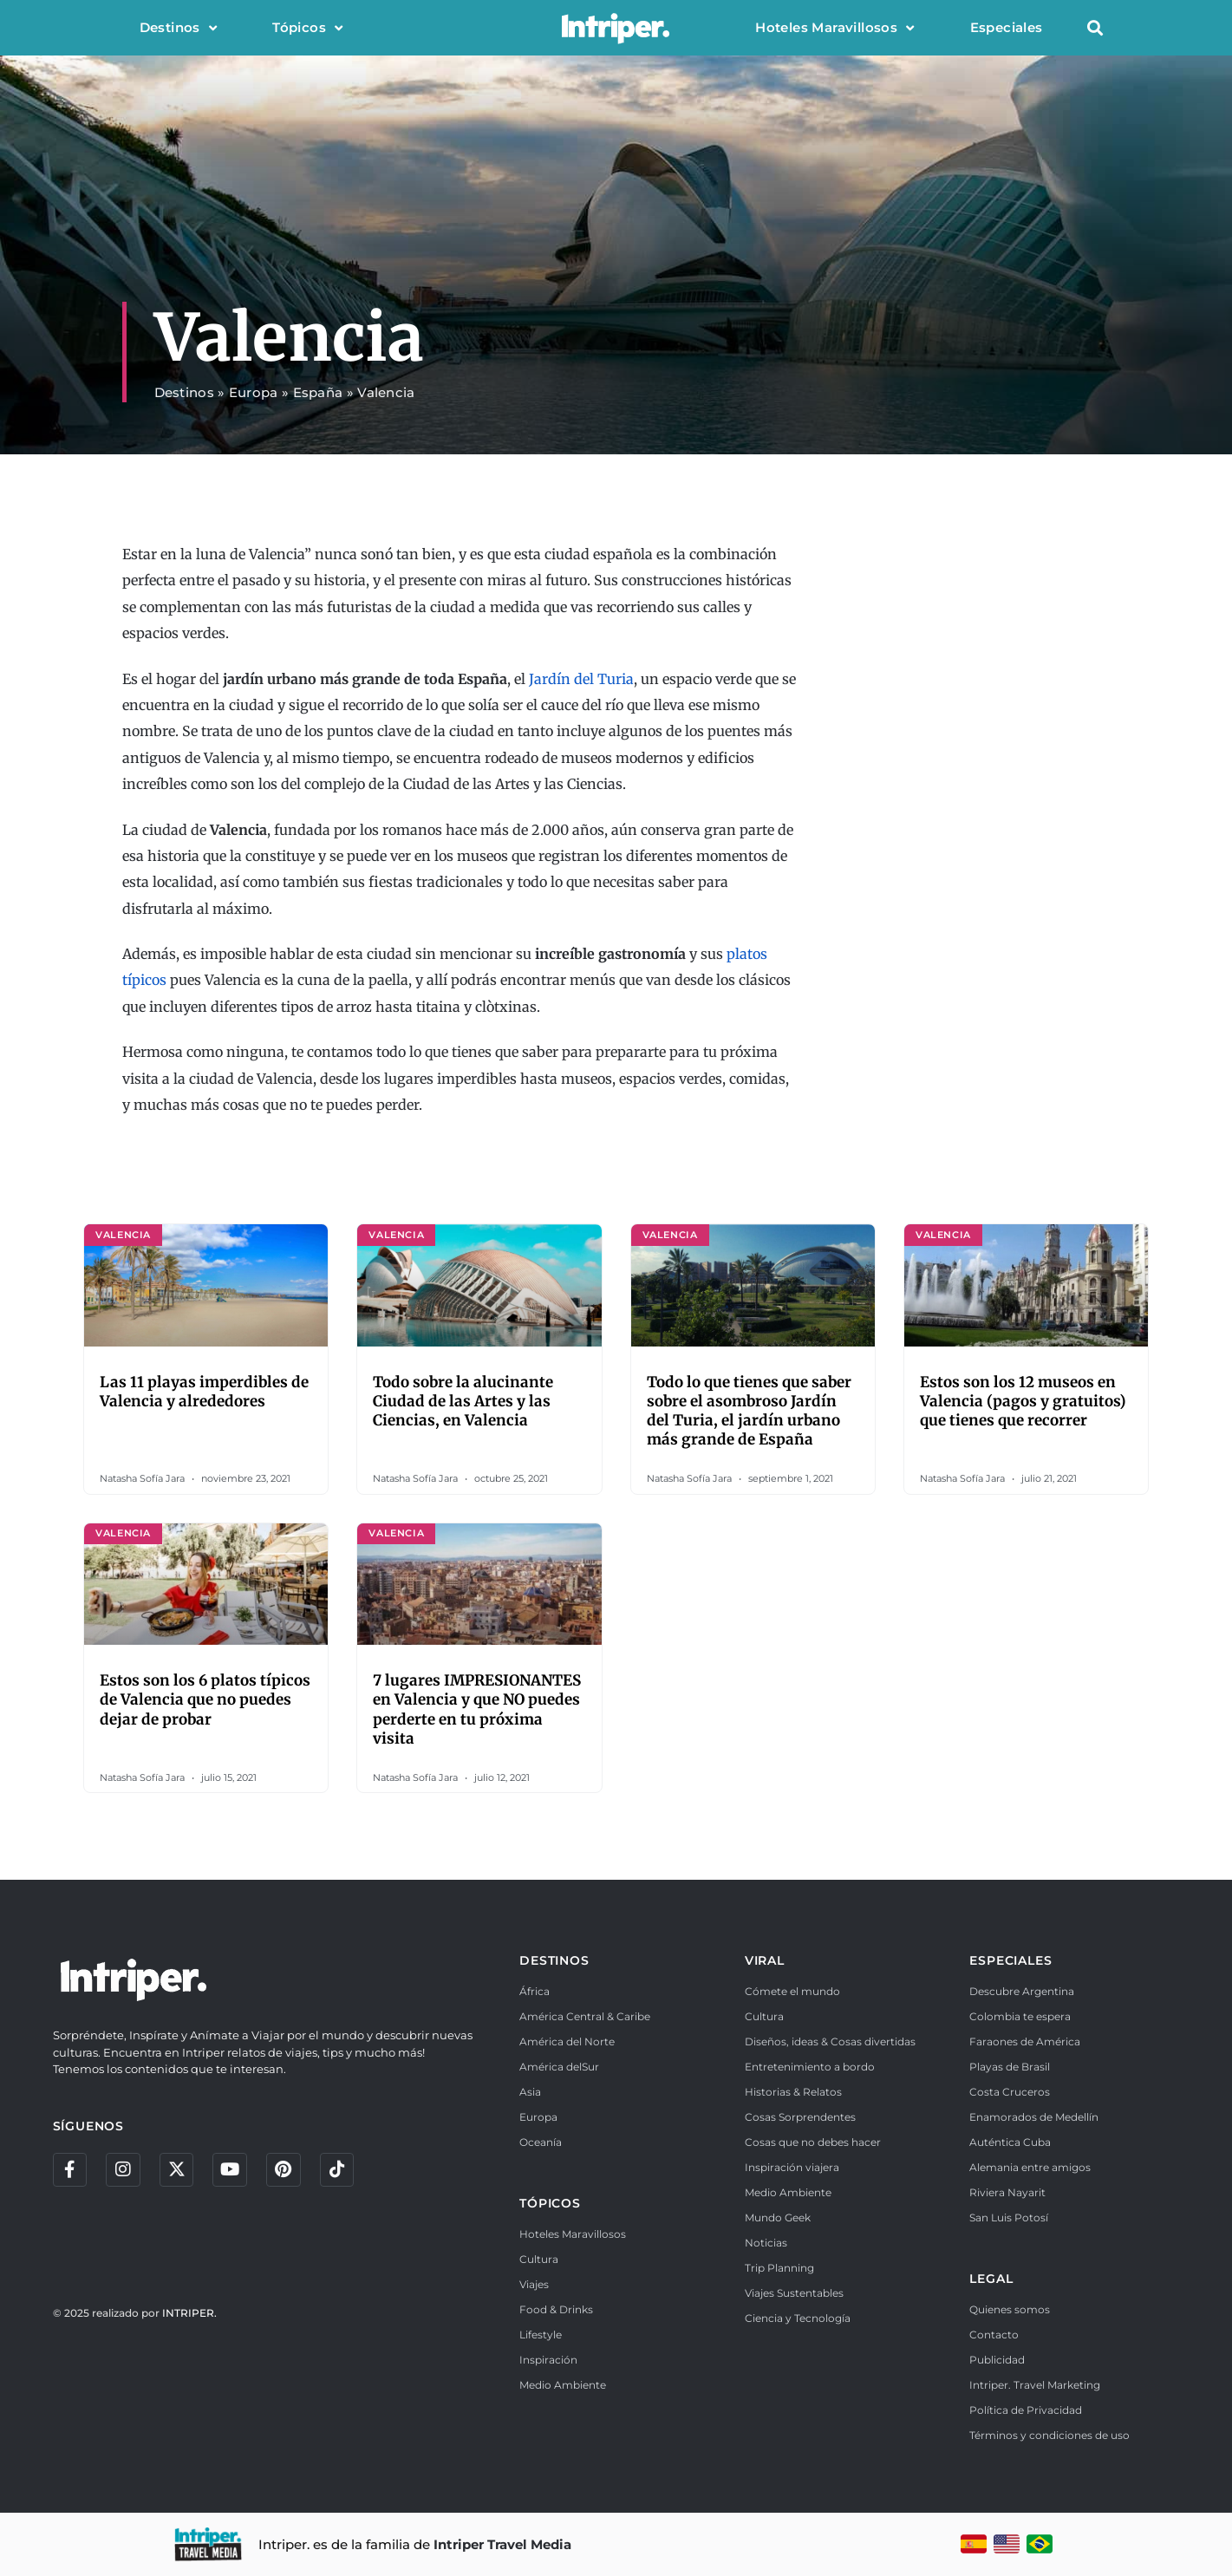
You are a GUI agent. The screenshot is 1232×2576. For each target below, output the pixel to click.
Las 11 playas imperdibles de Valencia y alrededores (204, 1392)
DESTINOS (554, 1960)
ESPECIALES (1010, 1960)
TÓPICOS (550, 2203)
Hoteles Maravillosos (834, 28)
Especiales (1006, 27)
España (318, 392)
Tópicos (307, 28)
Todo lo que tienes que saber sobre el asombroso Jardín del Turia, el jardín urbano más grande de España (749, 1411)
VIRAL (765, 1960)
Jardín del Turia (581, 679)
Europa (253, 392)
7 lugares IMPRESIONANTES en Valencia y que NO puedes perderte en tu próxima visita (477, 1709)
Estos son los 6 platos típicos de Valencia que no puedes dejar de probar (205, 1699)
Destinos (179, 28)
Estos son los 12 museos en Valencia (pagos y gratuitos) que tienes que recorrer (1023, 1401)
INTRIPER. (189, 2313)
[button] (1095, 28)
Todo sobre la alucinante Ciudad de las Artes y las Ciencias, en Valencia (463, 1401)
